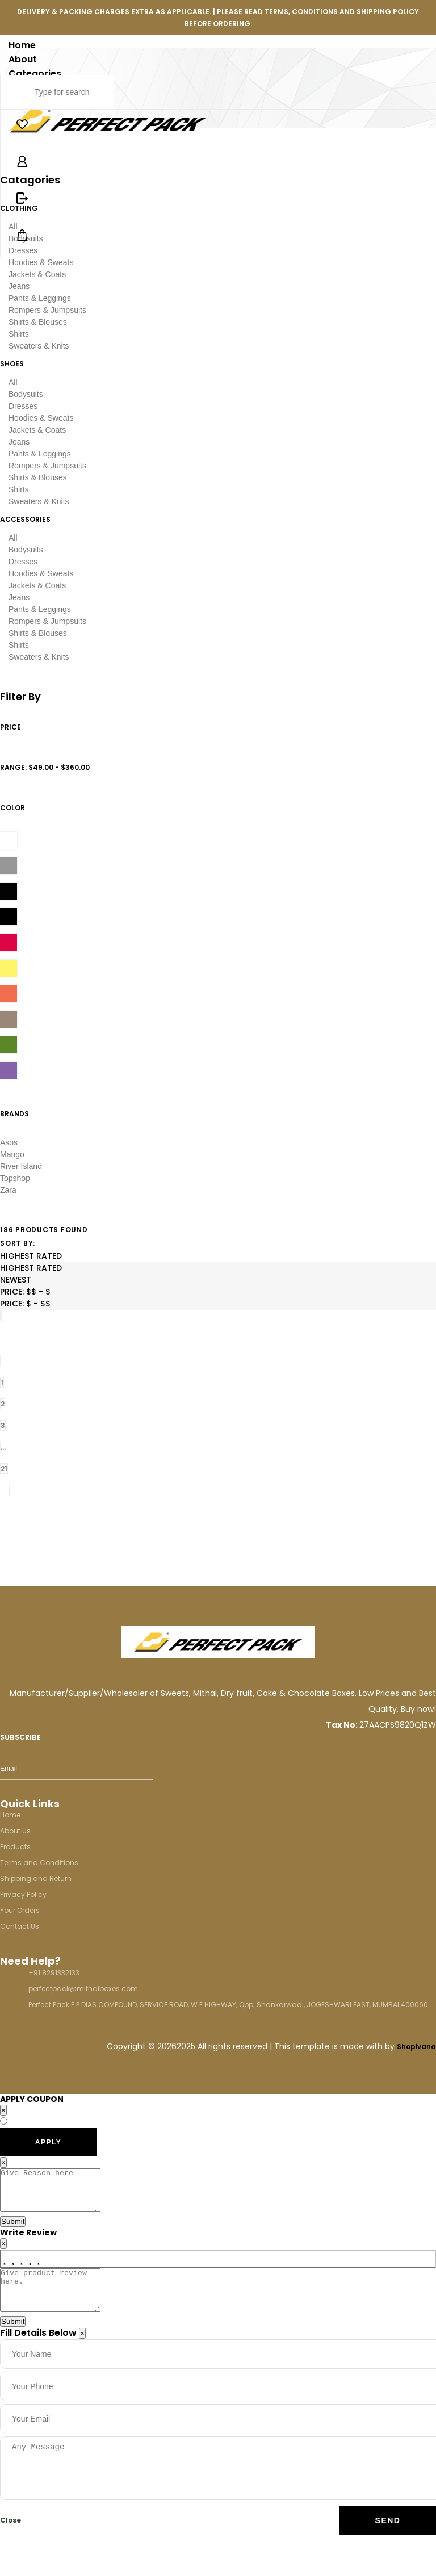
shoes (12, 363)
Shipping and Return (36, 1878)
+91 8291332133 (53, 1973)
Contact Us (19, 1926)
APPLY (48, 2142)
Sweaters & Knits (39, 345)
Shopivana (416, 2046)
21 (4, 1468)
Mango (12, 1154)
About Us (15, 1831)
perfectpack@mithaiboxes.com (83, 1988)
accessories (25, 519)
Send (388, 2537)
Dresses (23, 406)
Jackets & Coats (37, 274)
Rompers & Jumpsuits (47, 310)
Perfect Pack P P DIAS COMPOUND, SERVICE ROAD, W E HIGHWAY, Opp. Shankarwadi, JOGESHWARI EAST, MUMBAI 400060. (229, 2004)
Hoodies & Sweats (41, 262)
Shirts (19, 333)
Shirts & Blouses (38, 321)
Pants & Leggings (40, 298)
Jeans (19, 286)
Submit (12, 2230)
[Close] (82, 2350)
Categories (35, 73)
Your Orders (20, 1910)
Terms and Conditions (39, 1862)
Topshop (15, 1178)
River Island (21, 1166)
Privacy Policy (23, 1894)
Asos (9, 1142)
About (23, 59)
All (13, 382)
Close (10, 2537)
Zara (8, 1190)
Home (22, 45)
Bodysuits (26, 394)
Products (15, 1847)
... (3, 1447)
